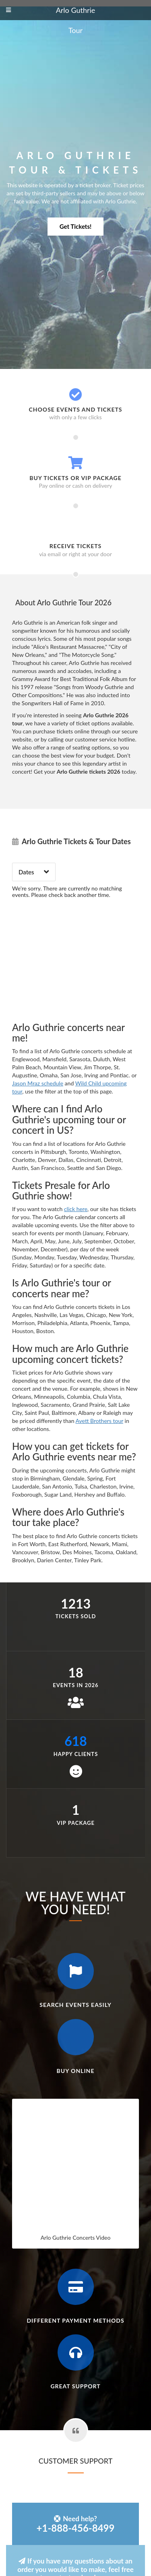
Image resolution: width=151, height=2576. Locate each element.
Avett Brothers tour (99, 1420)
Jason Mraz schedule (37, 1083)
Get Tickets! (75, 226)
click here (75, 1208)
